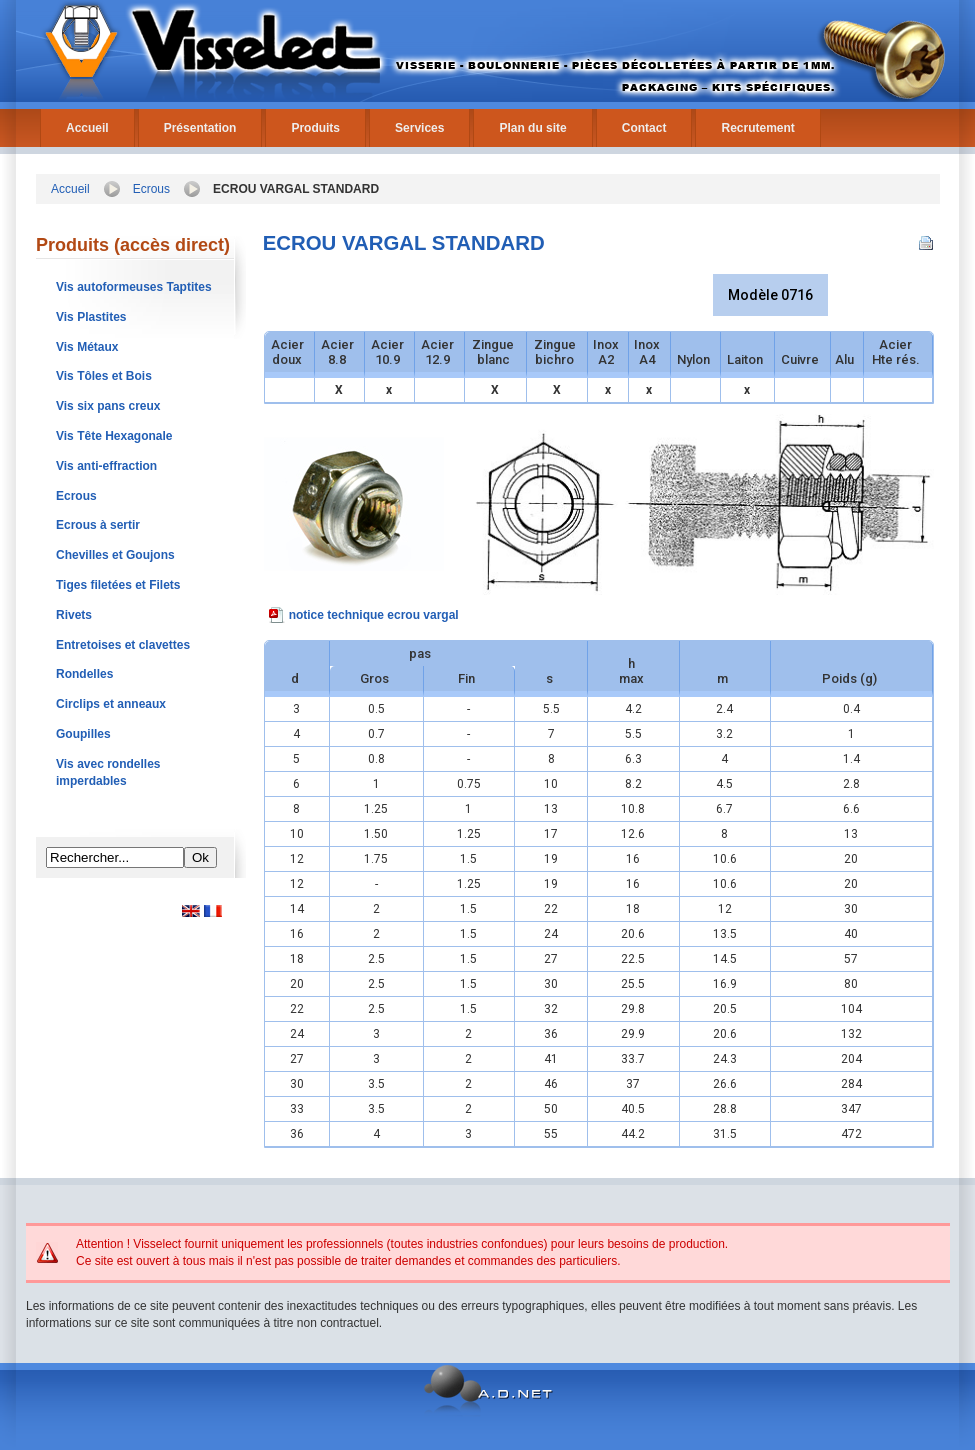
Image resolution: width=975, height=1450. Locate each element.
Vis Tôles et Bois (104, 376)
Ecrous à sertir (98, 525)
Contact (644, 128)
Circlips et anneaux (111, 704)
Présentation (200, 128)
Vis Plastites (91, 317)
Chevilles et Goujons (115, 555)
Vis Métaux (87, 347)
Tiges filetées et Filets (118, 585)
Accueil (87, 128)
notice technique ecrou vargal (374, 615)
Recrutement (757, 128)
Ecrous (151, 189)
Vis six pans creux (108, 406)
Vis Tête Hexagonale (114, 436)
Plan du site (532, 128)
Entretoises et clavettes (123, 645)
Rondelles (84, 674)
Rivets (74, 615)
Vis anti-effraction (106, 466)
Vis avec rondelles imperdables (108, 772)
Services (419, 128)
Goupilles (83, 734)
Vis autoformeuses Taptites (134, 287)
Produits (315, 128)
